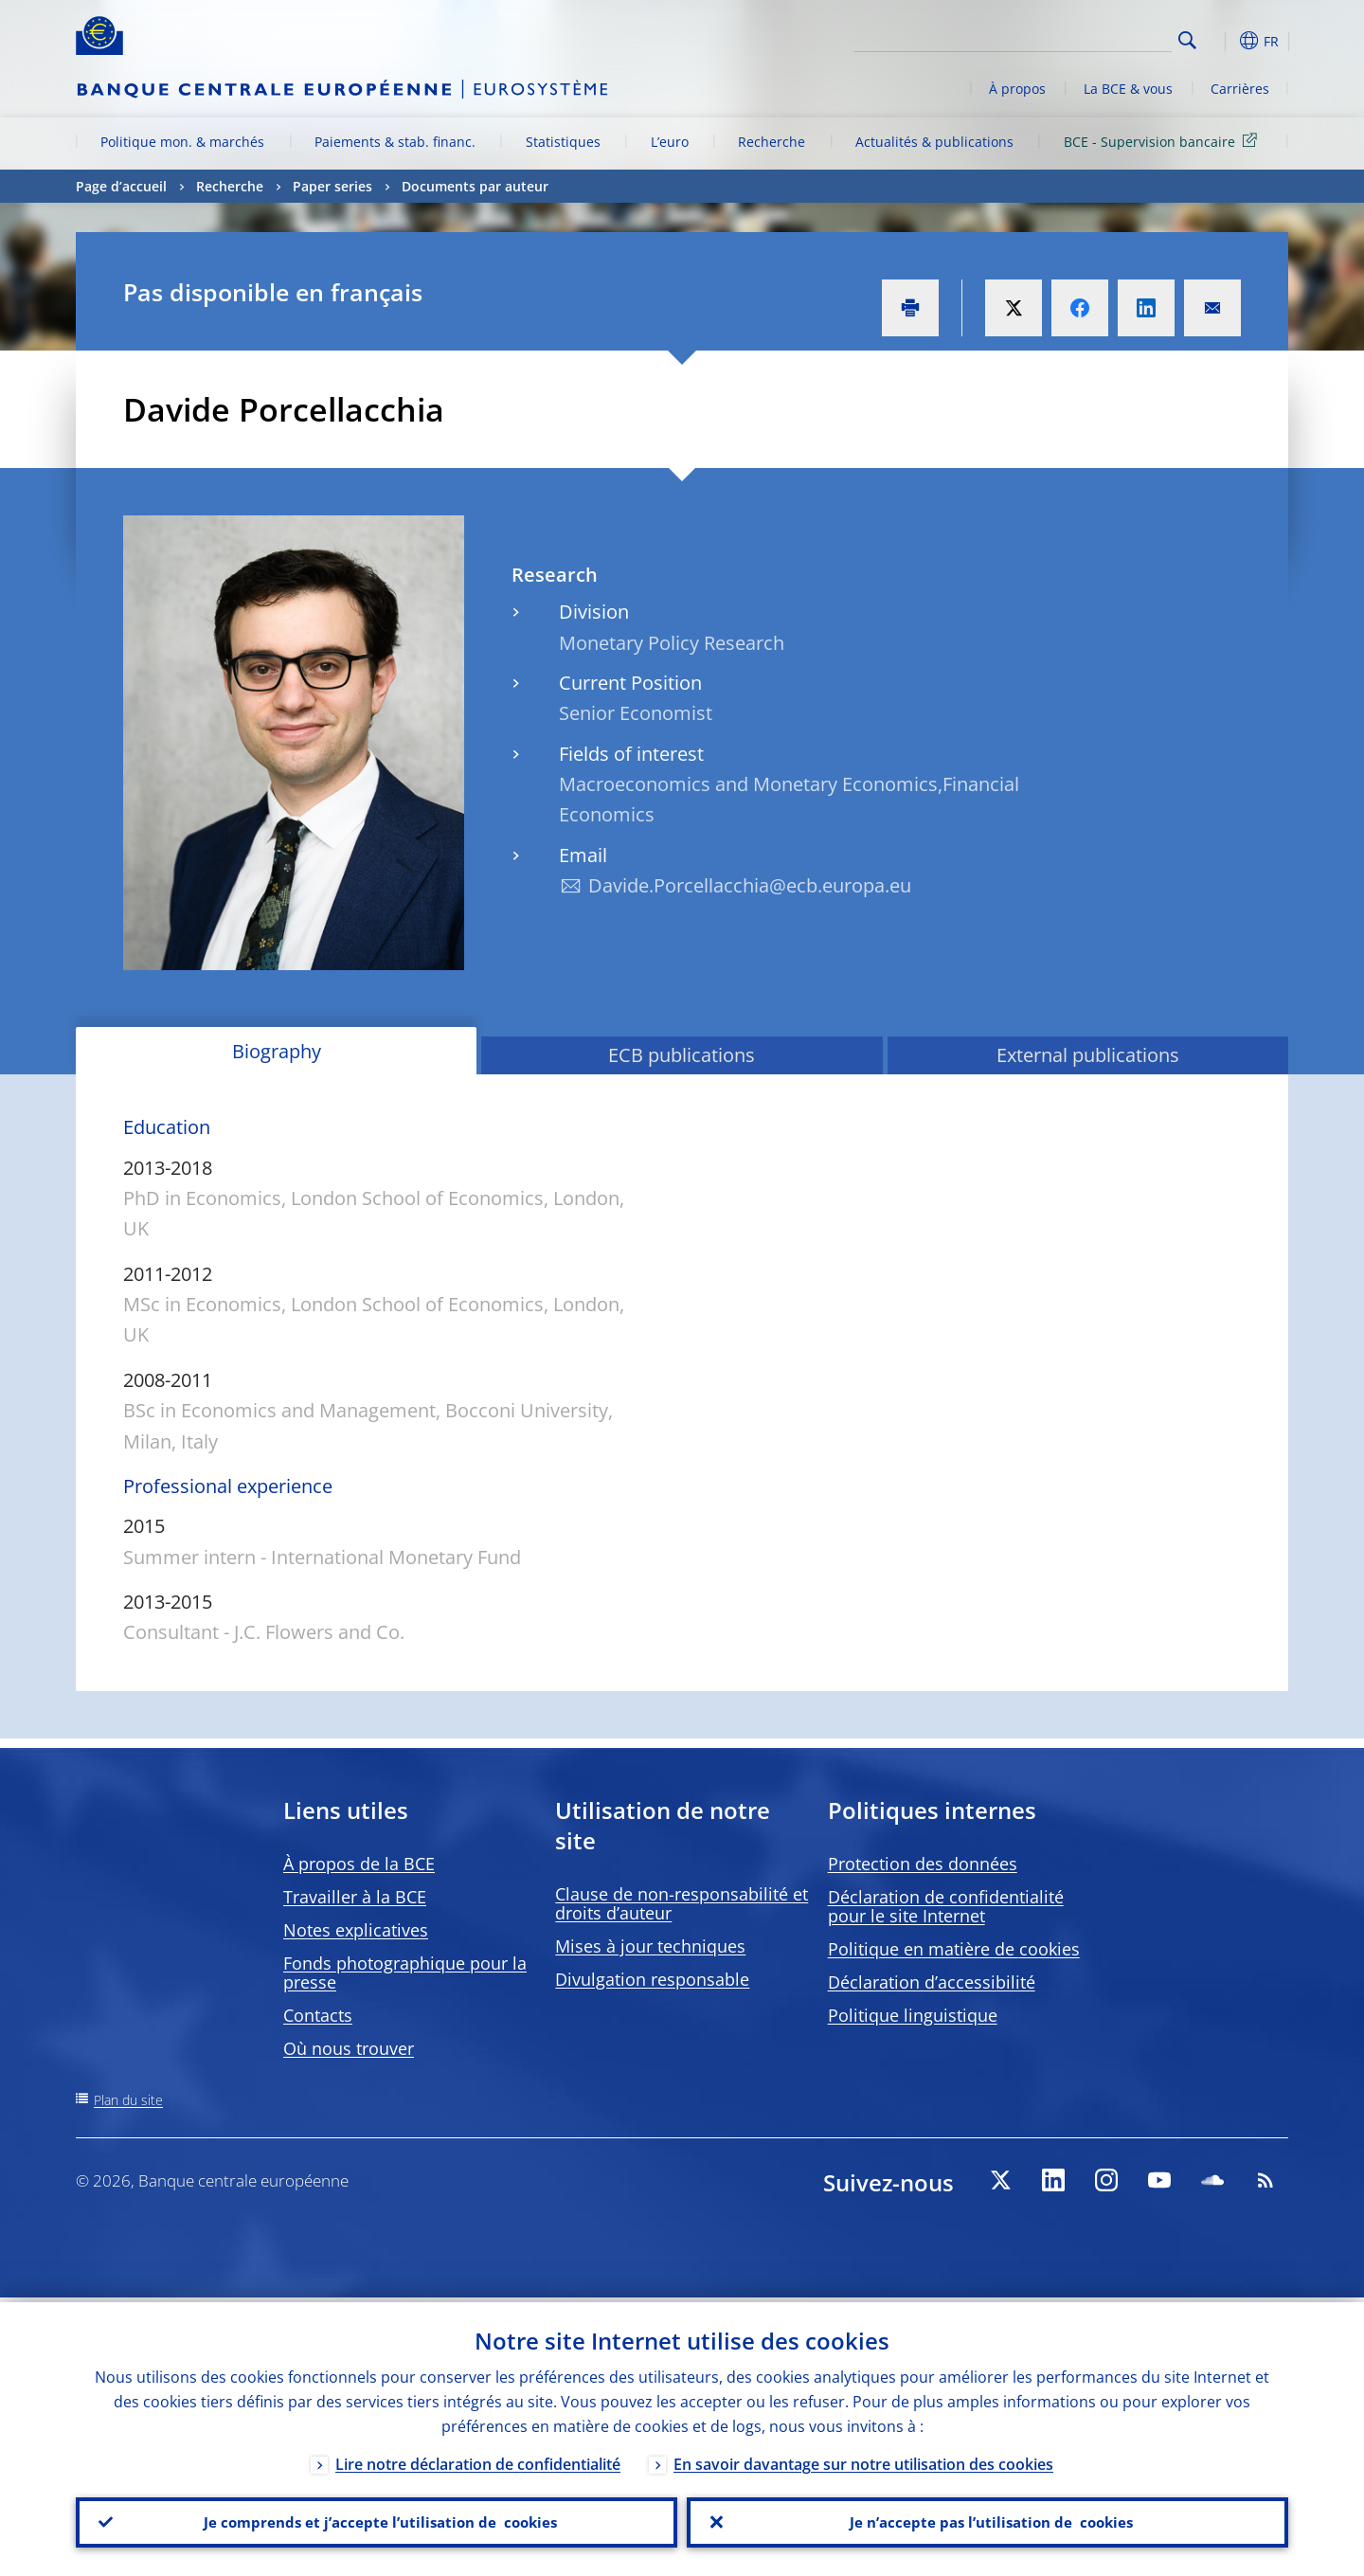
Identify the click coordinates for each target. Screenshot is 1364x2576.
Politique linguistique (912, 2015)
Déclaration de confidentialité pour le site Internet (946, 1906)
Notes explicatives (355, 1929)
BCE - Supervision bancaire (1164, 141)
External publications (1087, 1055)
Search (1187, 40)
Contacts (317, 2015)
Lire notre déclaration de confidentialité (477, 2459)
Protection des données (922, 1863)
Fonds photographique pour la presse (405, 1972)
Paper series (332, 186)
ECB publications (681, 1055)
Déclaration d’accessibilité (931, 1982)
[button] (1222, 41)
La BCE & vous (1128, 89)
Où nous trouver (348, 2048)
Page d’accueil (121, 186)
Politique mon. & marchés (182, 142)
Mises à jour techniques (650, 1946)
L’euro (670, 142)
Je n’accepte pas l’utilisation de (988, 2520)
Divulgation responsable (652, 1979)
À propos (1017, 89)
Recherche (771, 142)
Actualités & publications (934, 142)
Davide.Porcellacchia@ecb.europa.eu (749, 885)
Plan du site (128, 2100)
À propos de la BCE (359, 1863)
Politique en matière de (954, 1948)
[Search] (1077, 38)
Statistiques (563, 142)
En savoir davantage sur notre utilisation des (863, 2459)
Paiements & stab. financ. (395, 142)
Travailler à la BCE (354, 1896)
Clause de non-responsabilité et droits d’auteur (681, 1903)
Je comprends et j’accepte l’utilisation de (376, 2520)
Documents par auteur (475, 186)
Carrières (1240, 89)
